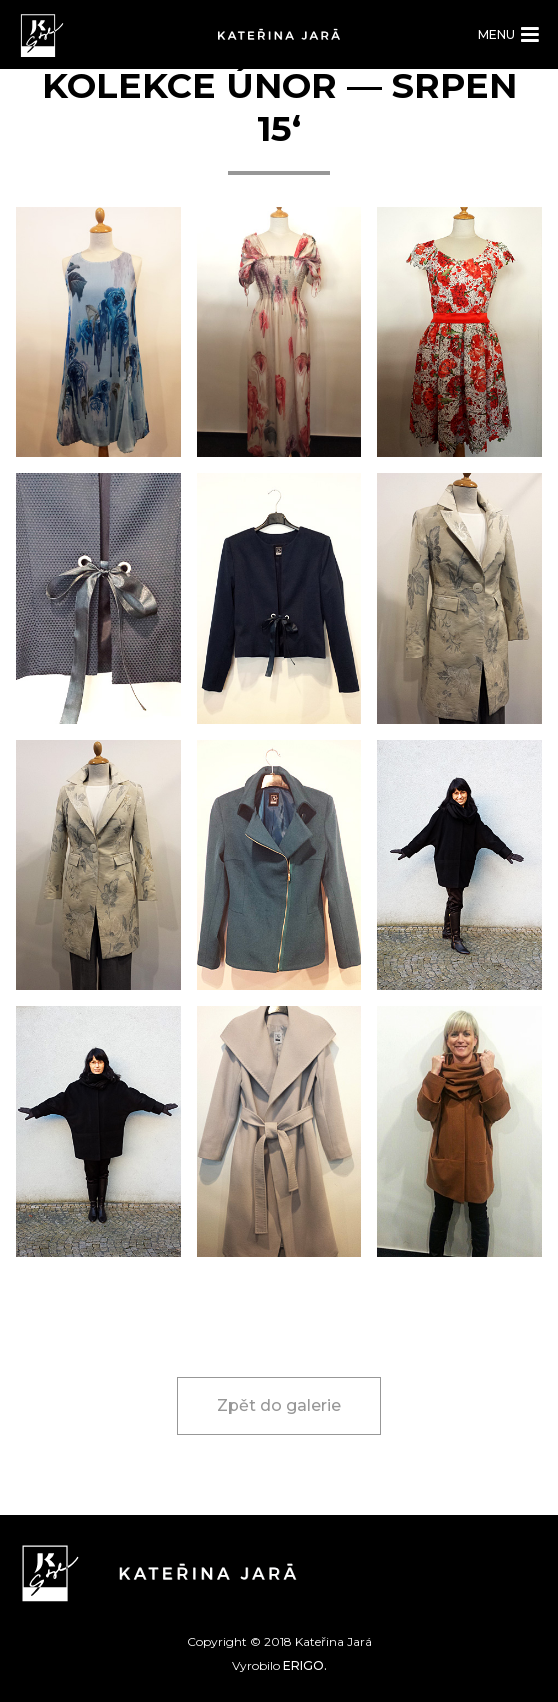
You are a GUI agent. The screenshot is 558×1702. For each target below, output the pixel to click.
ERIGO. (305, 1665)
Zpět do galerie (279, 1405)
